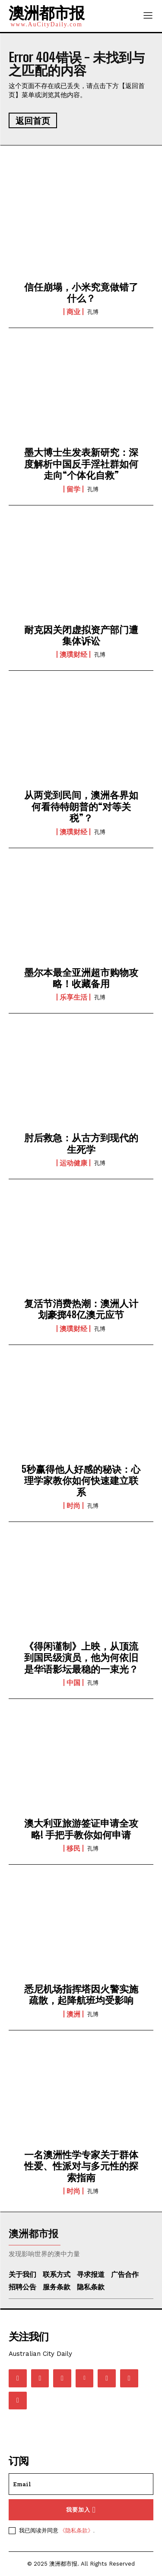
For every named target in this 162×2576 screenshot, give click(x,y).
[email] (81, 2484)
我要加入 (81, 2510)
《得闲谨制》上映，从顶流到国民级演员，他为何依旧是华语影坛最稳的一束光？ (81, 1657)
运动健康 (73, 1162)
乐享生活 (73, 997)
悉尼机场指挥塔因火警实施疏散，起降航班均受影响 (81, 1994)
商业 (73, 311)
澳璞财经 (73, 654)
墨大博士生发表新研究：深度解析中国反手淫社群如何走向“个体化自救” (81, 463)
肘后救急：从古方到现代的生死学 (81, 1143)
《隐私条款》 (76, 2530)
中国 (73, 1682)
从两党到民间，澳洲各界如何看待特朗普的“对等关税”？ (81, 806)
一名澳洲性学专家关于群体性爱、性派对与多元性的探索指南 (81, 2166)
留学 (73, 489)
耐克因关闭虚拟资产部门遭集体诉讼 (81, 635)
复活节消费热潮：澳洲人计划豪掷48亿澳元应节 (81, 1308)
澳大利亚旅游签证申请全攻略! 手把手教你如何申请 (81, 1828)
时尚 (73, 1505)
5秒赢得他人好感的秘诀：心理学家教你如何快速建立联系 (81, 1480)
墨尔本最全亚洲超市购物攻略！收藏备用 (81, 977)
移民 (73, 1848)
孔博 (92, 312)
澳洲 (73, 2014)
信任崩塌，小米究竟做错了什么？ (81, 292)
